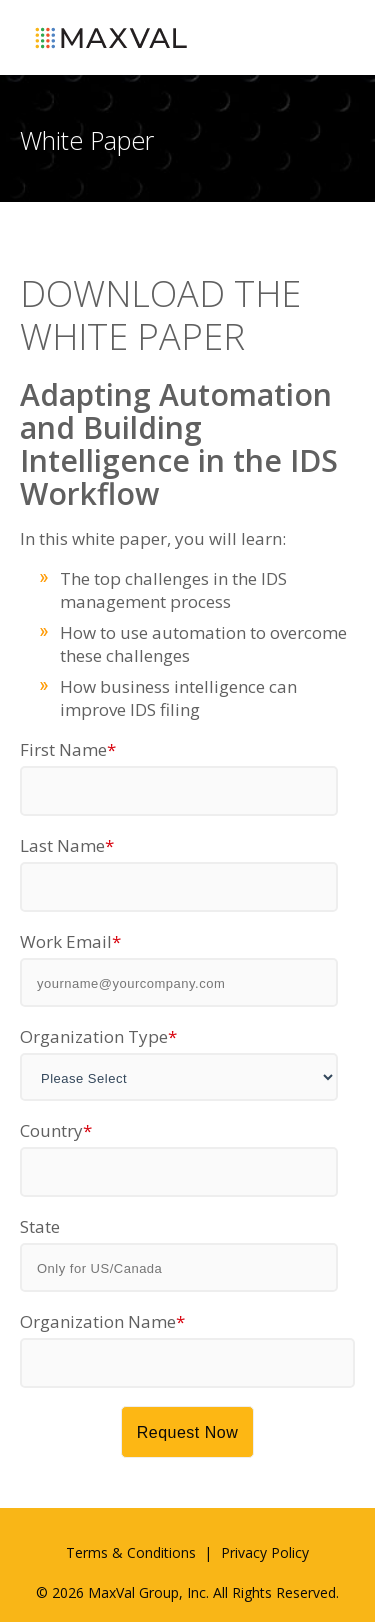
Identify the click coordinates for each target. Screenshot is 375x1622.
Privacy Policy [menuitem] (265, 1552)
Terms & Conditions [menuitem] (131, 1552)
